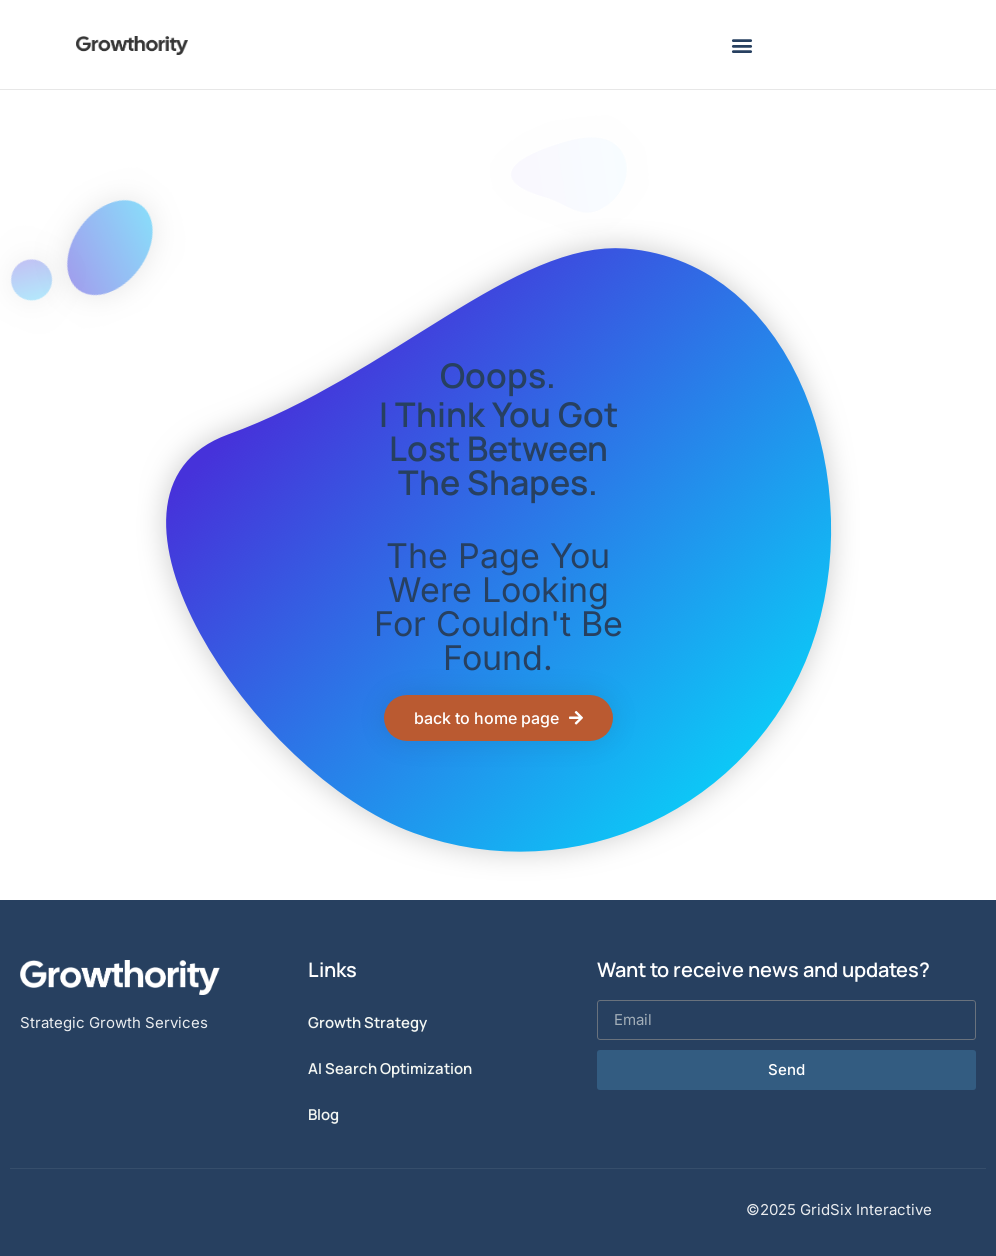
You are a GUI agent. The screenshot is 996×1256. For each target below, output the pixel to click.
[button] (742, 44)
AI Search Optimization (390, 1068)
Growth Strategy (367, 1022)
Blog (323, 1114)
